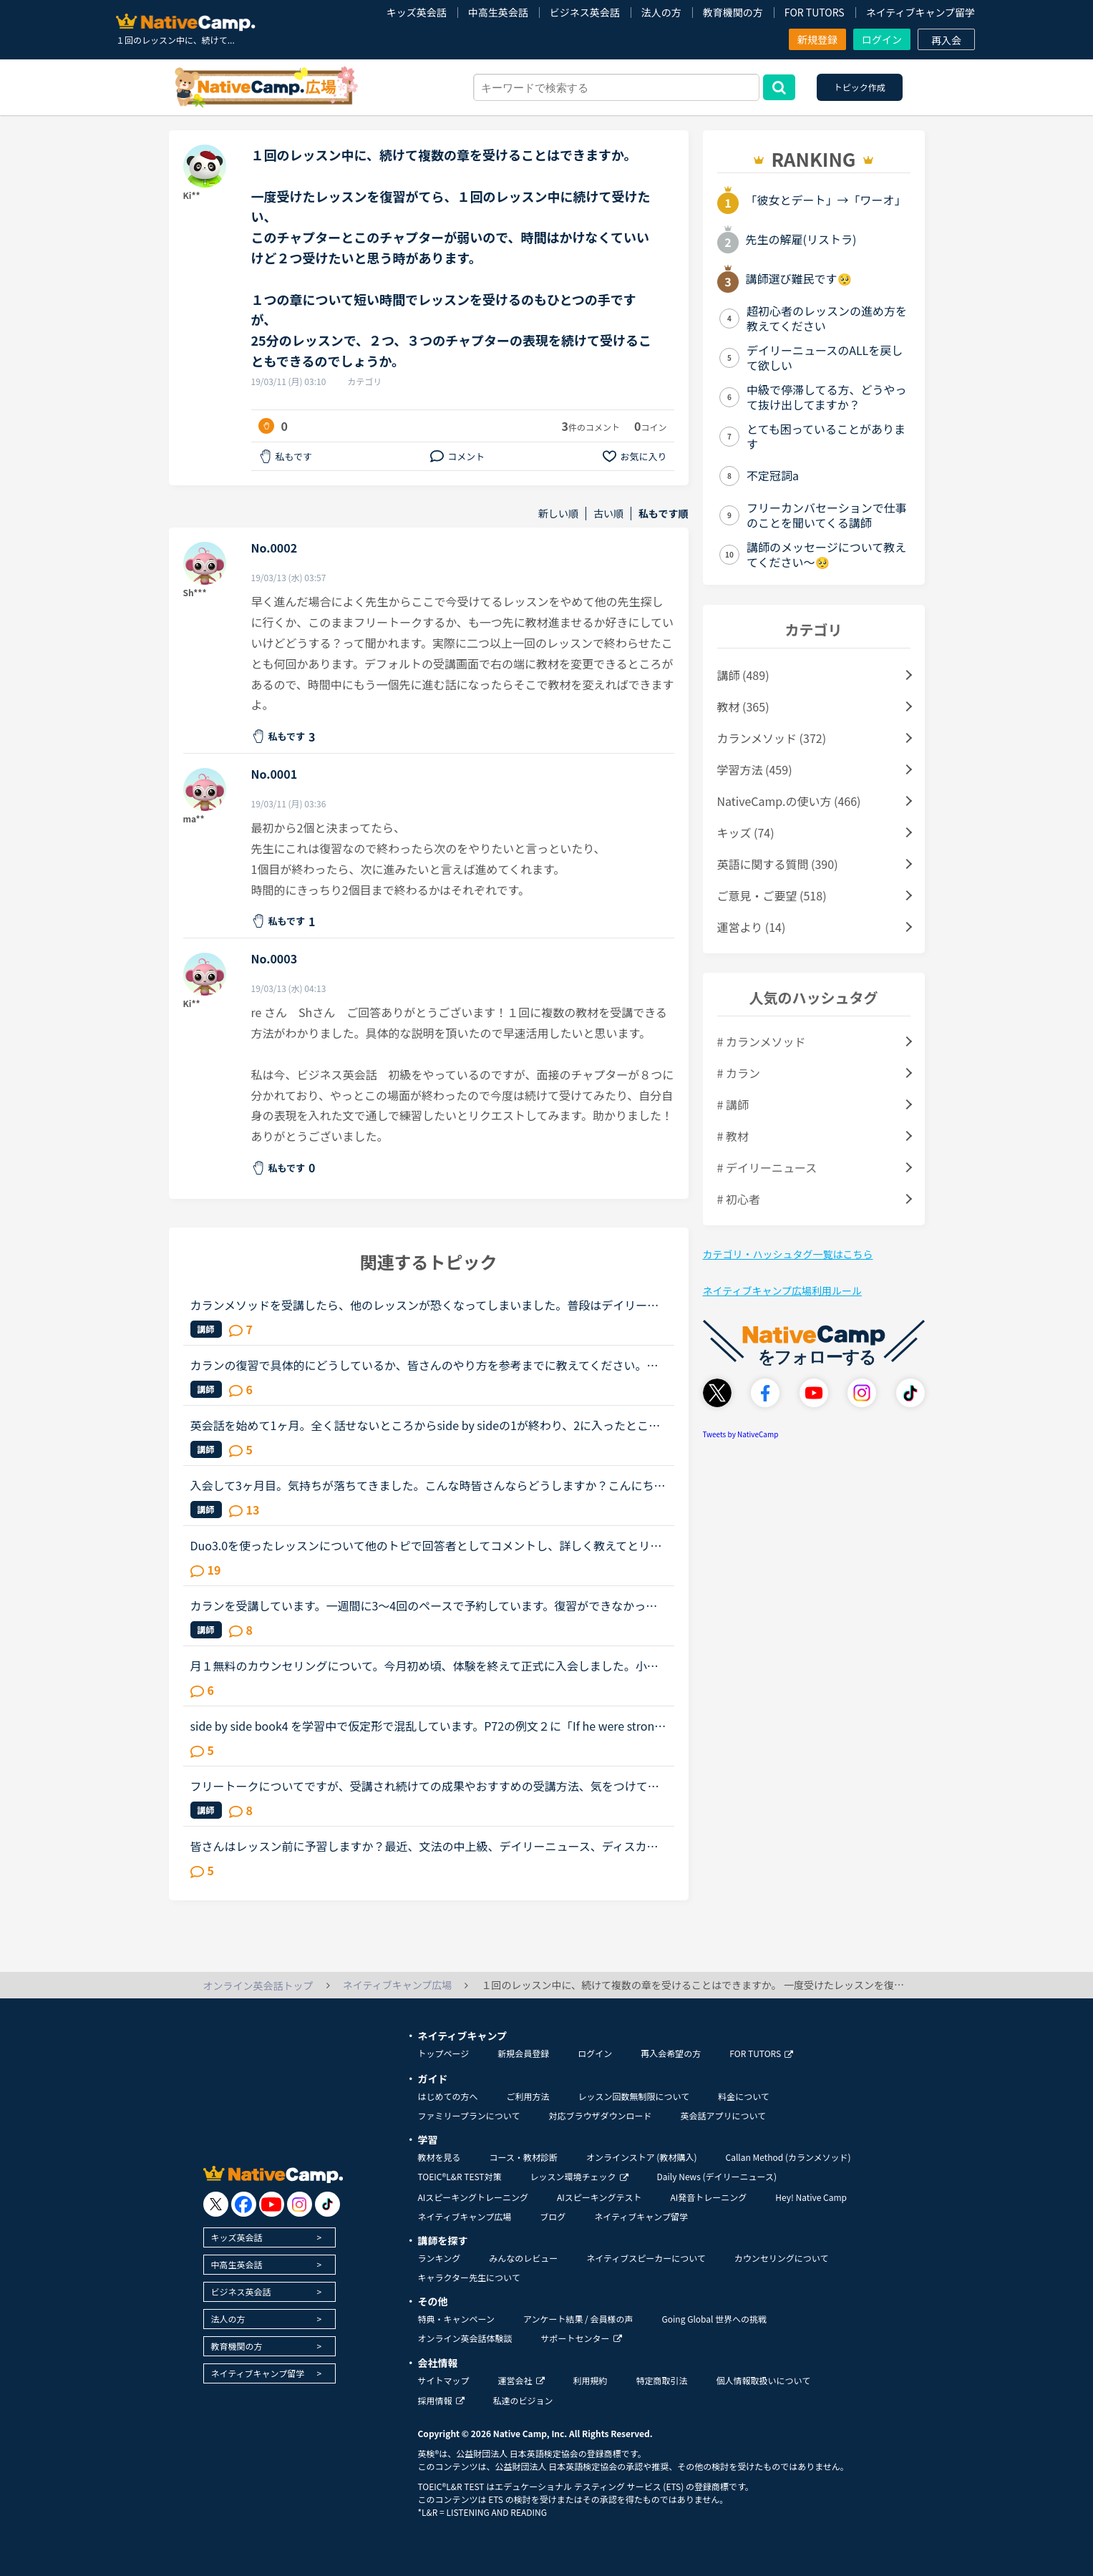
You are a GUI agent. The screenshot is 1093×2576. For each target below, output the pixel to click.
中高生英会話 (498, 12)
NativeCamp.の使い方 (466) (789, 801)
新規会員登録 (523, 2053)
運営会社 (521, 2380)
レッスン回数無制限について (634, 2096)
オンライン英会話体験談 (465, 2338)
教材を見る (439, 2157)
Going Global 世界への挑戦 (714, 2319)
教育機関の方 (733, 12)
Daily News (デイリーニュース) (717, 2176)
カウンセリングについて (781, 2258)
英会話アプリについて (723, 2115)
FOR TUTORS (814, 12)
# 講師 (733, 1104)
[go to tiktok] (327, 2204)
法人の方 (661, 12)
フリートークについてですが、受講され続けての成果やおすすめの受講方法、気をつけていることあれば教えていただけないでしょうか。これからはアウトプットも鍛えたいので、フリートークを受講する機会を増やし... (424, 1785)
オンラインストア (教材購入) (641, 2157)
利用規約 (590, 2380)
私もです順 (663, 513)
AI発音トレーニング (708, 2197)
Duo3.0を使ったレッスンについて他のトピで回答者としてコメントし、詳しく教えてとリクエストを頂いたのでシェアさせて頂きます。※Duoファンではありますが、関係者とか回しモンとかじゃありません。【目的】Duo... (426, 1545)
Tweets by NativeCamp (741, 1434)
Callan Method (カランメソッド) (787, 2157)
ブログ (552, 2216)
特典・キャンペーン (456, 2319)
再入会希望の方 (671, 2053)
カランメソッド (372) (772, 738)
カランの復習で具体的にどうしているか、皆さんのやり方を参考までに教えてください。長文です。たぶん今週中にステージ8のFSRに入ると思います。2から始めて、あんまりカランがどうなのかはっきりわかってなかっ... (428, 1365)
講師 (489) (743, 675)
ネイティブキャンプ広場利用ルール (782, 1290)
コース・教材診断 (524, 2157)
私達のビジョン (523, 2400)
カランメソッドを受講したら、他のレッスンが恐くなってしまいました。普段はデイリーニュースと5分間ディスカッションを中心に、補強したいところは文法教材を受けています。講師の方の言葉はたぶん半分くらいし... (427, 1304)
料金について (743, 2096)
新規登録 (817, 39)
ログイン (882, 39)
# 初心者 (738, 1198)
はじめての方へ (448, 2096)
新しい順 (558, 513)
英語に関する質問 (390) (777, 864)
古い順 (608, 513)
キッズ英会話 (417, 12)
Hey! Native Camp (811, 2197)
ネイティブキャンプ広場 (465, 2216)
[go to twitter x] (215, 2204)
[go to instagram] (299, 2204)
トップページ (444, 2053)
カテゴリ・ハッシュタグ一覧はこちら (788, 1254)
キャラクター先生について (469, 2277)
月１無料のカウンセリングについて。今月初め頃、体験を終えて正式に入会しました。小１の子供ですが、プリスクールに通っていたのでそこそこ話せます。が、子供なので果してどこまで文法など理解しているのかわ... (424, 1665)
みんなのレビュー (523, 2258)
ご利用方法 (528, 2096)
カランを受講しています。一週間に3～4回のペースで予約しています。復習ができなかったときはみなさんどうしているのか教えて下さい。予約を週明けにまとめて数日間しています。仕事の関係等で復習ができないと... (424, 1605)
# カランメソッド (761, 1041)
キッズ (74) (745, 832)
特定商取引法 (662, 2380)
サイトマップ (444, 2380)
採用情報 (441, 2400)
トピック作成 (859, 87)
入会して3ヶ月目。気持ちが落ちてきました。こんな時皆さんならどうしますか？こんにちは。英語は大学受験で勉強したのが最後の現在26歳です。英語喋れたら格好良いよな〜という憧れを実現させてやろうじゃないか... (425, 1485)
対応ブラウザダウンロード (599, 2115)
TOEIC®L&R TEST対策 (460, 2176)
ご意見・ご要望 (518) (772, 895)
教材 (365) (743, 706)
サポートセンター (581, 2338)
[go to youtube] (271, 2204)
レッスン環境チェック (579, 2176)
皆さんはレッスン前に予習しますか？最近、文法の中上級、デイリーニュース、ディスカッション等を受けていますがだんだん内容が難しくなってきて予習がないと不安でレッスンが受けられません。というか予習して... (424, 1846)
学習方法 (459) (754, 769)
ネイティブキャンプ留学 (920, 12)
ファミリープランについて (469, 2115)
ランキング (439, 2258)
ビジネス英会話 (585, 12)
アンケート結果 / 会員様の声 (578, 2319)
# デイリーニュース (767, 1167)
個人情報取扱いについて (763, 2380)
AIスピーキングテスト (599, 2197)
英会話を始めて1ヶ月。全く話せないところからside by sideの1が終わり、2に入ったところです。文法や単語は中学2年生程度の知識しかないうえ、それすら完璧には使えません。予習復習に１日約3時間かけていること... (427, 1425)
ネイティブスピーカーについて (646, 2258)
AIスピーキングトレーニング (473, 2197)
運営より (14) (751, 926)
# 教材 (733, 1135)
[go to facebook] (243, 2204)
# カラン (738, 1073)
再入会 (946, 40)
